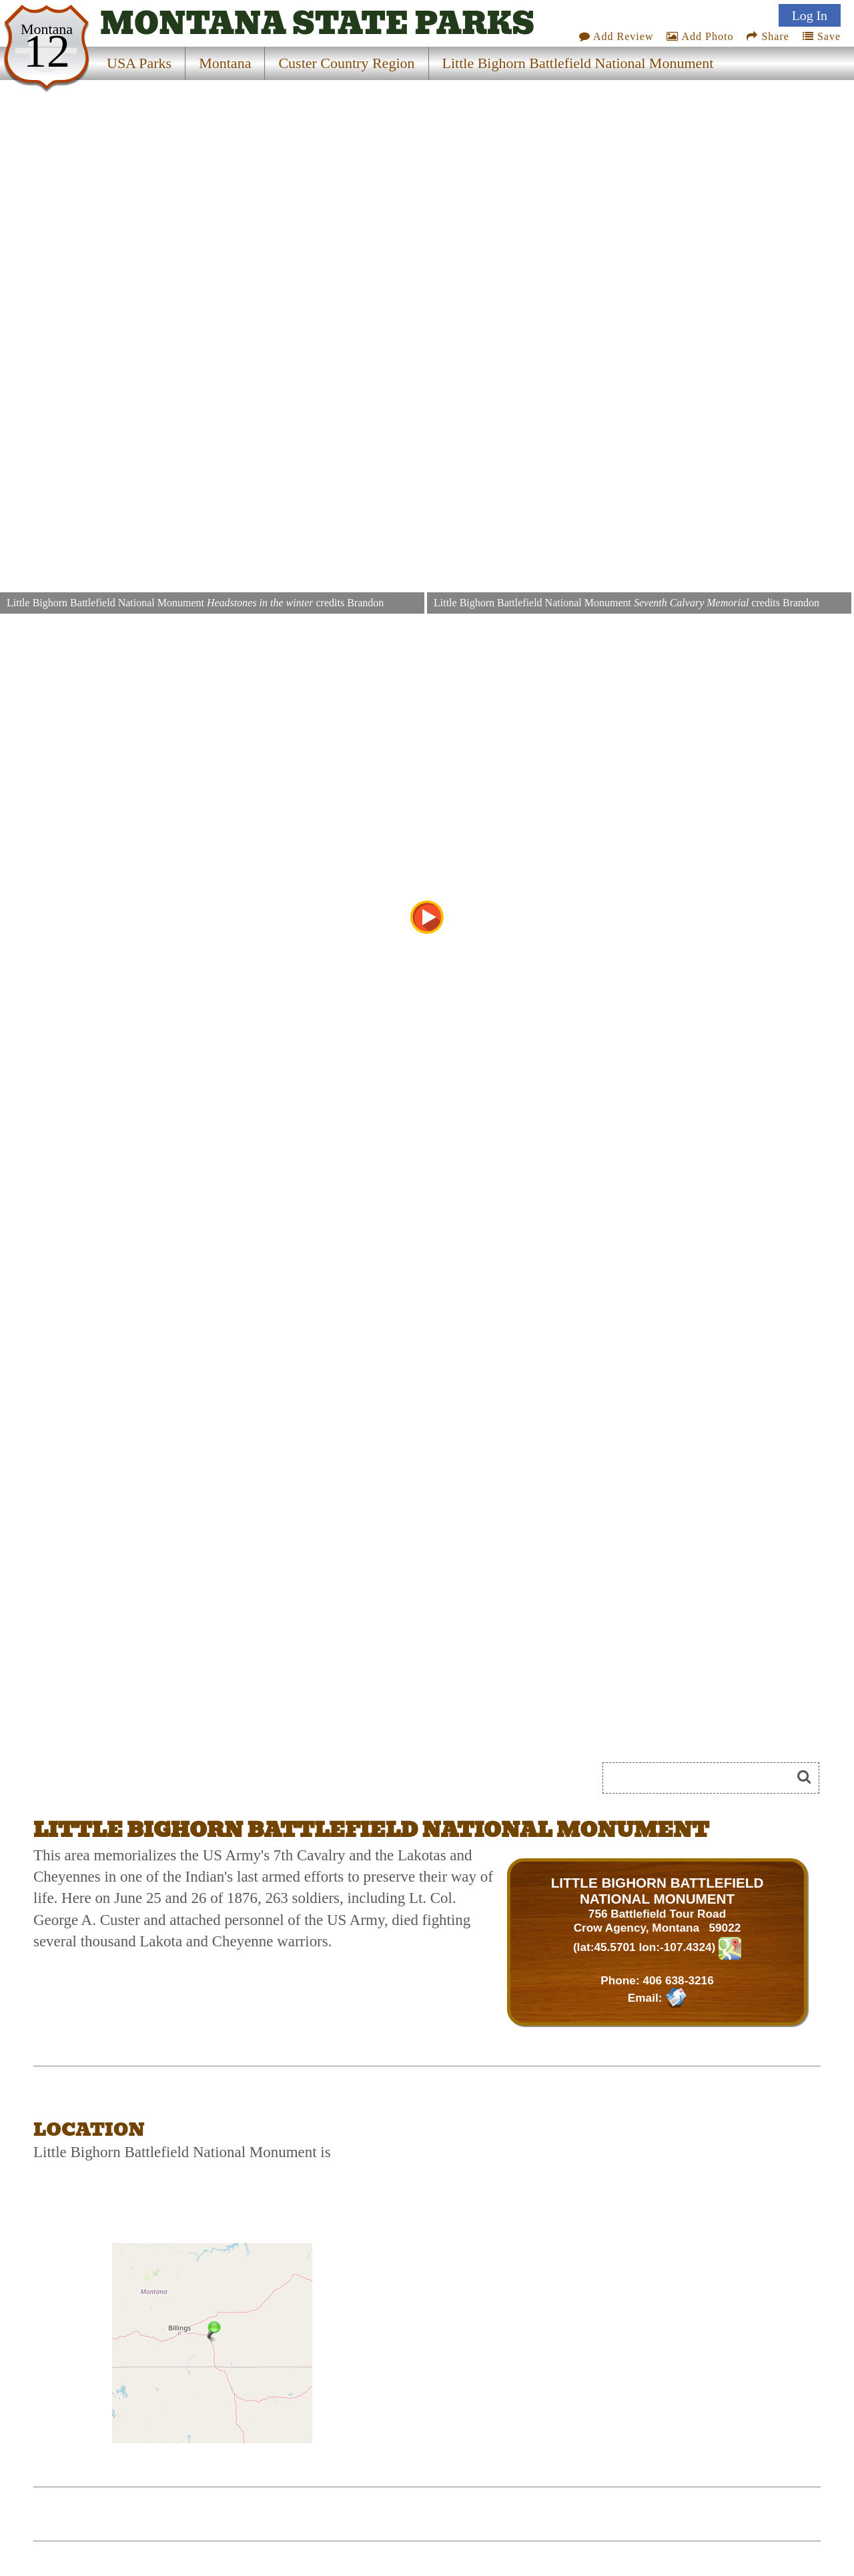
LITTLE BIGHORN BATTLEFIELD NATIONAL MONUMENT (657, 1890)
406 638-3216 (678, 1980)
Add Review (616, 36)
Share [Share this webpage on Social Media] (768, 36)
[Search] (702, 1778)
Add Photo (700, 36)
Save (822, 36)
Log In (809, 15)
